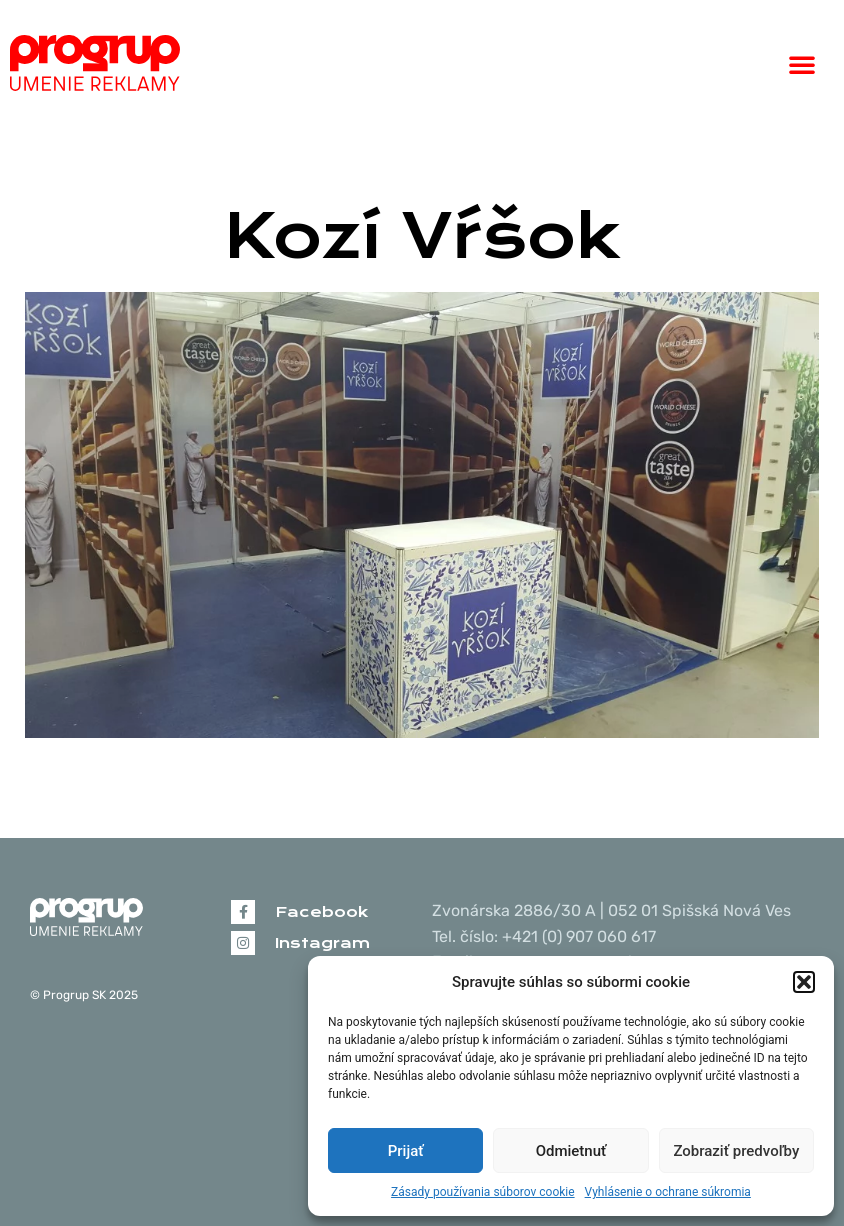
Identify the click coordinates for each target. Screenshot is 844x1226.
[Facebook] (243, 912)
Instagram (322, 943)
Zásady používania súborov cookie (483, 1192)
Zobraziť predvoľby (736, 1151)
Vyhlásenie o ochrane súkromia (668, 1192)
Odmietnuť (571, 1151)
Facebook (321, 912)
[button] (804, 982)
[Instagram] (243, 943)
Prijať (406, 1151)
